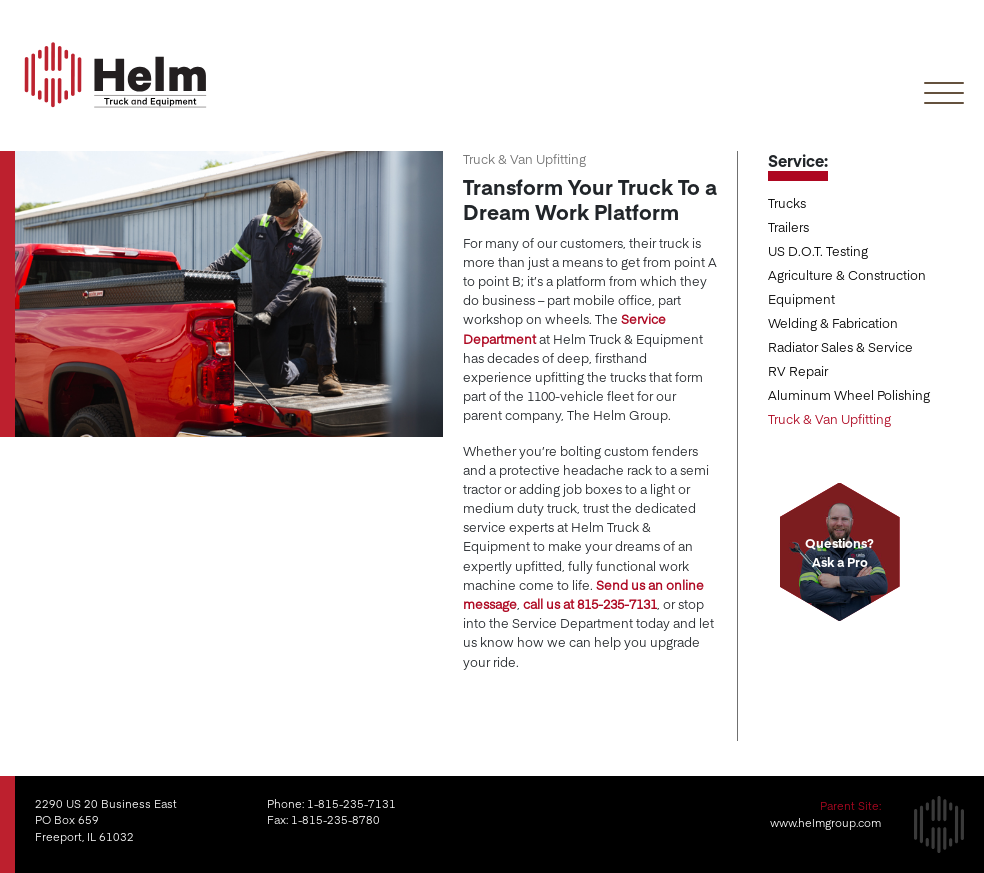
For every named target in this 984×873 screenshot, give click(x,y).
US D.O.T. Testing (818, 250)
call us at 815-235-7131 (590, 603)
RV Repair (798, 370)
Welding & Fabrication (833, 322)
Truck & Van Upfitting (829, 418)
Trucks (787, 202)
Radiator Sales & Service (840, 346)
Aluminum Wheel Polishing (849, 394)
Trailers (788, 226)
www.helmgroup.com (825, 822)
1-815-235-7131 (351, 803)
